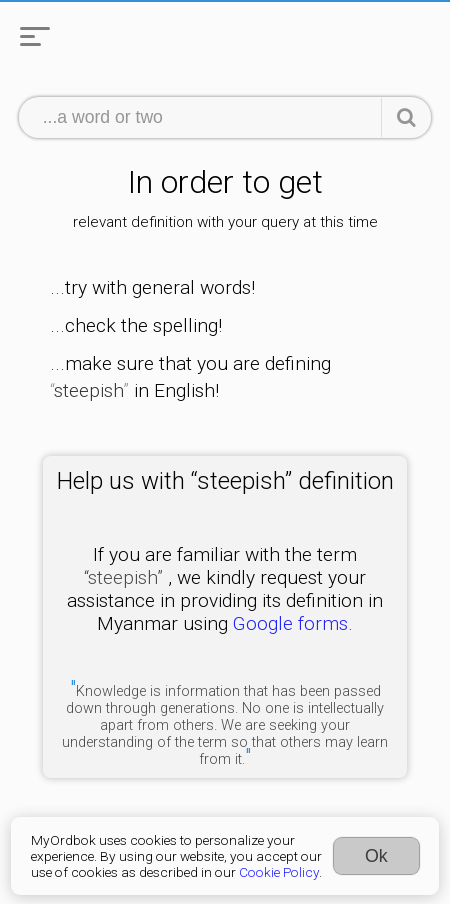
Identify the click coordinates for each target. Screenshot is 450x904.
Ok (376, 856)
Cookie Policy (279, 872)
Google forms (290, 623)
